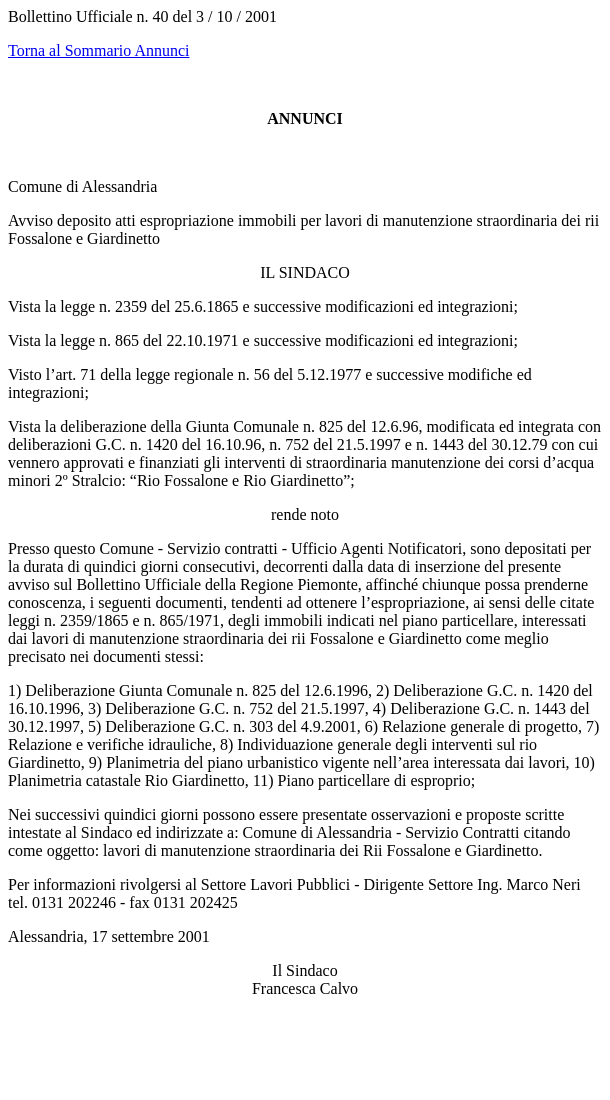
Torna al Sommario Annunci (99, 50)
